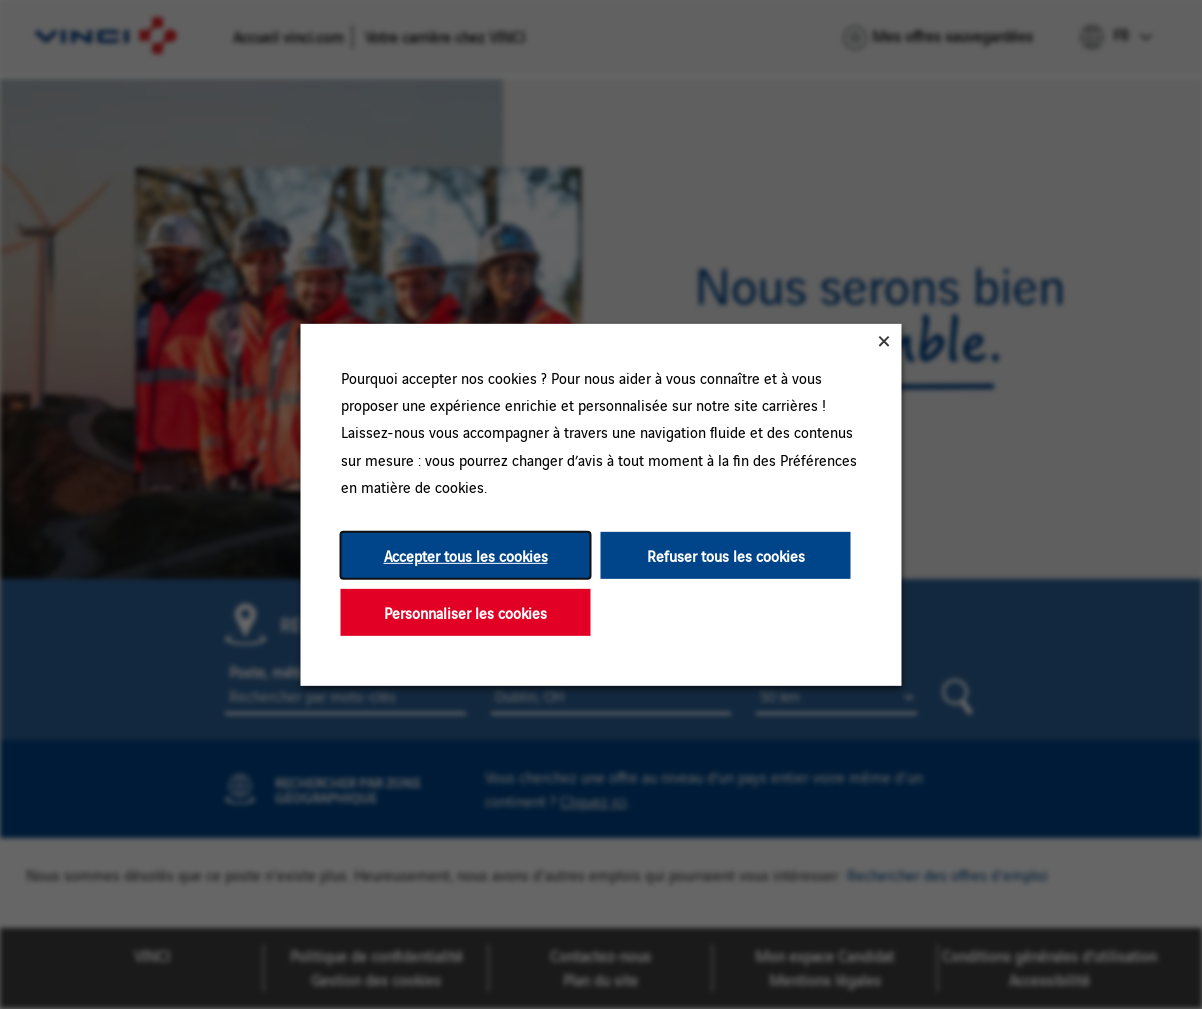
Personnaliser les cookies (465, 611)
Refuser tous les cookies (726, 554)
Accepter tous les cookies (466, 554)
